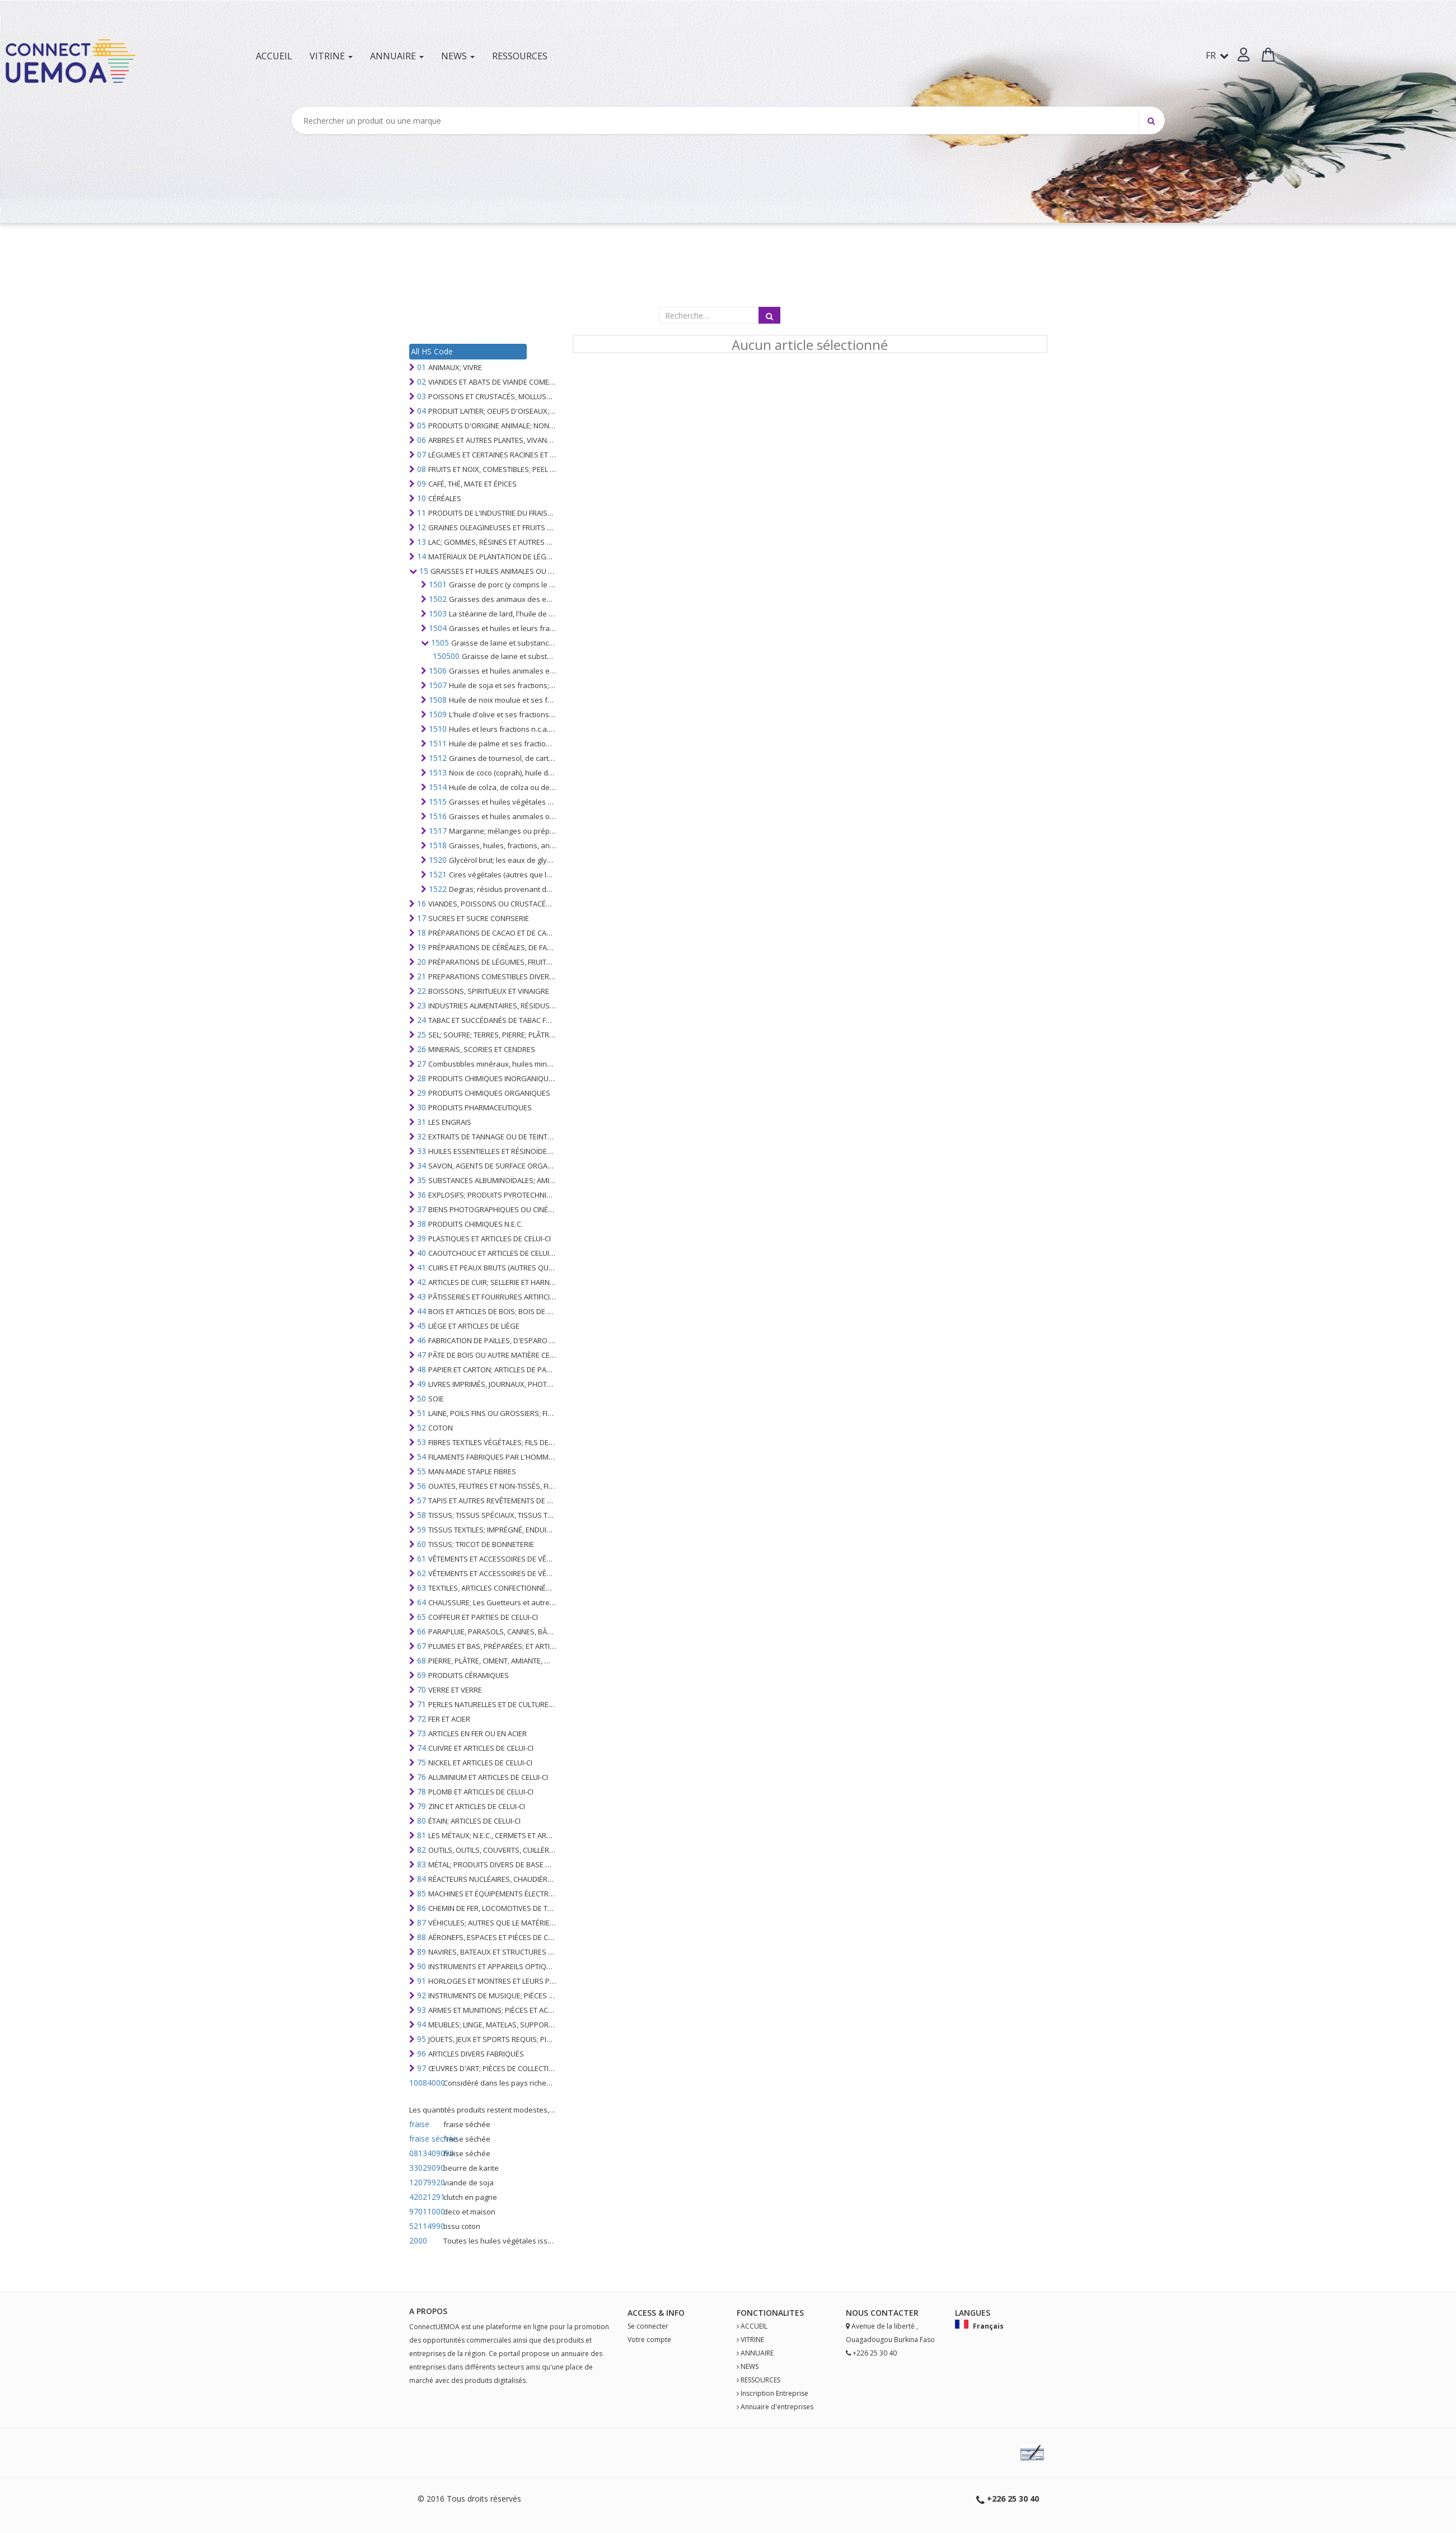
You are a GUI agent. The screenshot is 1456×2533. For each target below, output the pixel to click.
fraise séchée (425, 2138)
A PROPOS (428, 2311)
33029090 (425, 2167)
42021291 (425, 2196)
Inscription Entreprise (774, 2393)
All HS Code (432, 351)
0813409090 (425, 2153)
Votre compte (649, 2339)
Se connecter (648, 2326)
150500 (446, 656)
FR (1217, 55)
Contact (889, 2312)
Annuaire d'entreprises (777, 2407)
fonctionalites (770, 2312)
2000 (418, 2240)
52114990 (425, 2226)
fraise (419, 2124)
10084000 (425, 2082)
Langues (972, 2312)
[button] (1244, 55)
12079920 (425, 2182)
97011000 (425, 2211)
